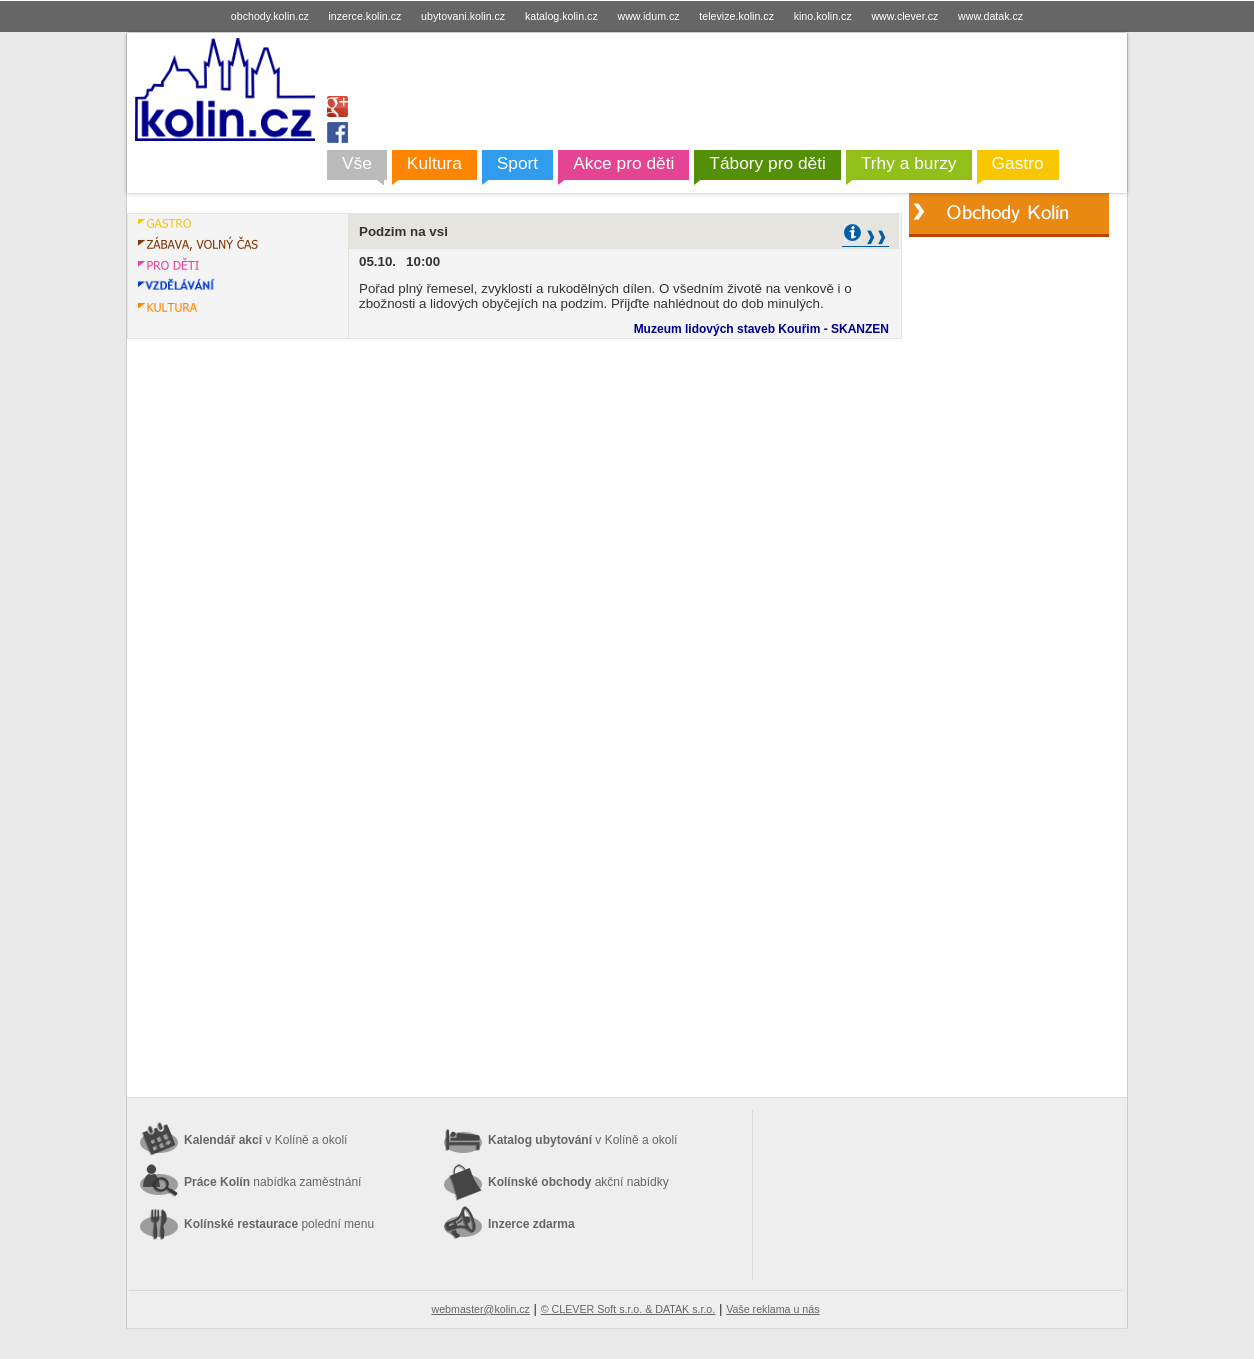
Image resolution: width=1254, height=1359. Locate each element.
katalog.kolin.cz (561, 16)
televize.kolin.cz (736, 16)
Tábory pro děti (767, 163)
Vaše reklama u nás (772, 1309)
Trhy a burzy (909, 163)
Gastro (1018, 163)
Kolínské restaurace (279, 1224)
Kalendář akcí (265, 1140)
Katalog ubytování (582, 1140)
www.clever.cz (904, 16)
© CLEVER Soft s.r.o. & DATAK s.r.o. (628, 1309)
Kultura (434, 163)
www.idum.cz (648, 16)
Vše (357, 163)
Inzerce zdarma (531, 1224)
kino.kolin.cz (823, 16)
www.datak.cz (990, 16)
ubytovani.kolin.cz (463, 16)
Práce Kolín (272, 1182)
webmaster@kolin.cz (480, 1309)
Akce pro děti (623, 163)
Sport (517, 163)
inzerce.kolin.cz (365, 16)
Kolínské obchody (578, 1182)
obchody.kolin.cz (270, 16)
